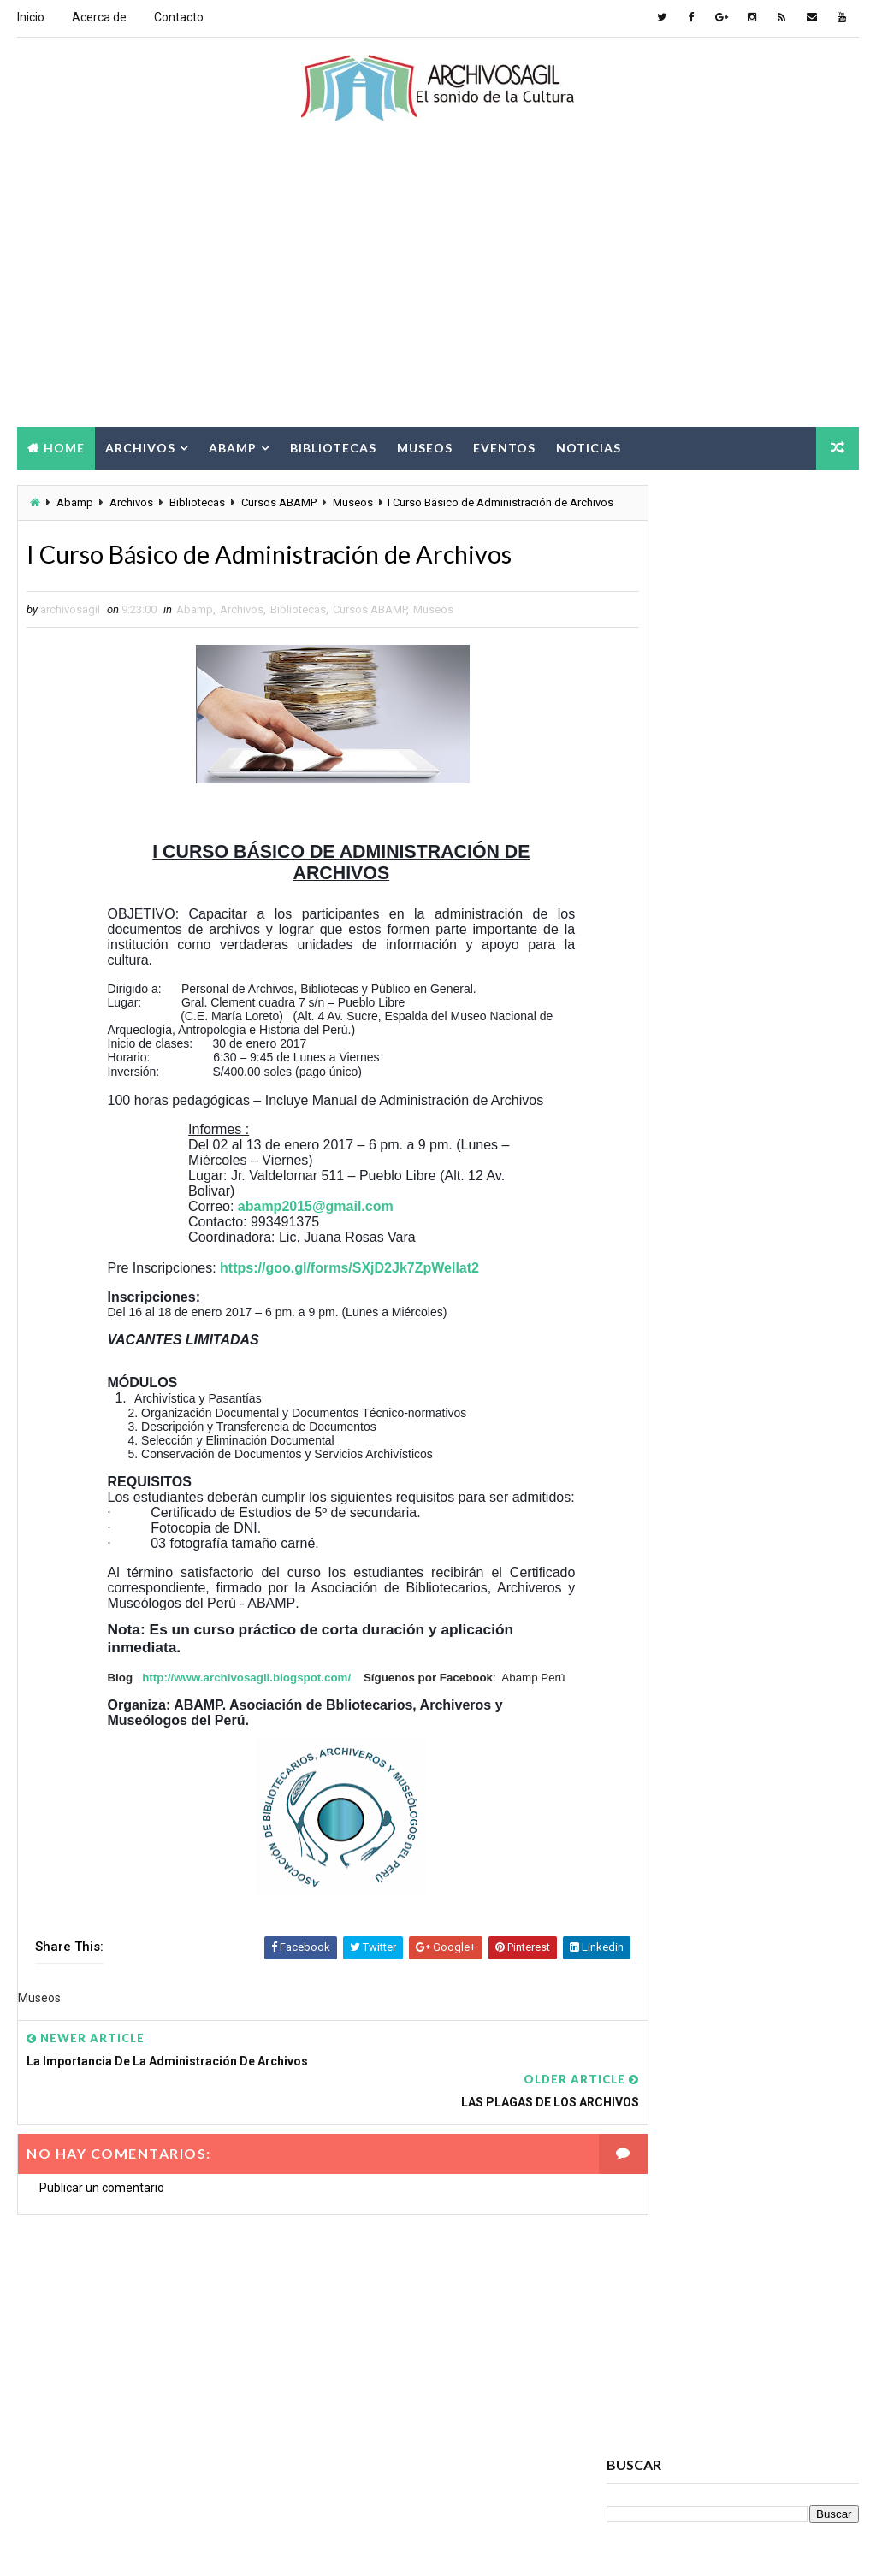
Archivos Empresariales (678, 1766)
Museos (425, 446)
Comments (816, 1127)
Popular (733, 1127)
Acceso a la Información (679, 1646)
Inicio (30, 17)
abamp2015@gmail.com (316, 1242)
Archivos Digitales (664, 1706)
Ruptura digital (656, 2095)
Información (742, 2006)
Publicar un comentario (101, 2215)
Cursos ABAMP (279, 502)
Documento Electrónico (679, 1976)
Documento (771, 1946)
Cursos (761, 1886)
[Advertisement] (438, 288)
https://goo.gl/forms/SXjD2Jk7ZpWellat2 (350, 1304)
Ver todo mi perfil (653, 887)
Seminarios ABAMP (662, 2125)
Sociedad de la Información (687, 2155)
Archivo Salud (652, 1676)
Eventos (504, 446)
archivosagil (659, 864)
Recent (648, 1127)
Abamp (233, 446)
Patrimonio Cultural (669, 2065)
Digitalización (652, 1946)
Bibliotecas (333, 446)
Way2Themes (164, 2545)
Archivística (647, 1796)
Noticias (588, 446)
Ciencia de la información (681, 1856)
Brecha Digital (652, 1826)
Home (64, 446)
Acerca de (99, 17)
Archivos (140, 446)
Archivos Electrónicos (676, 1736)
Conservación (652, 1886)
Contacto (179, 17)
